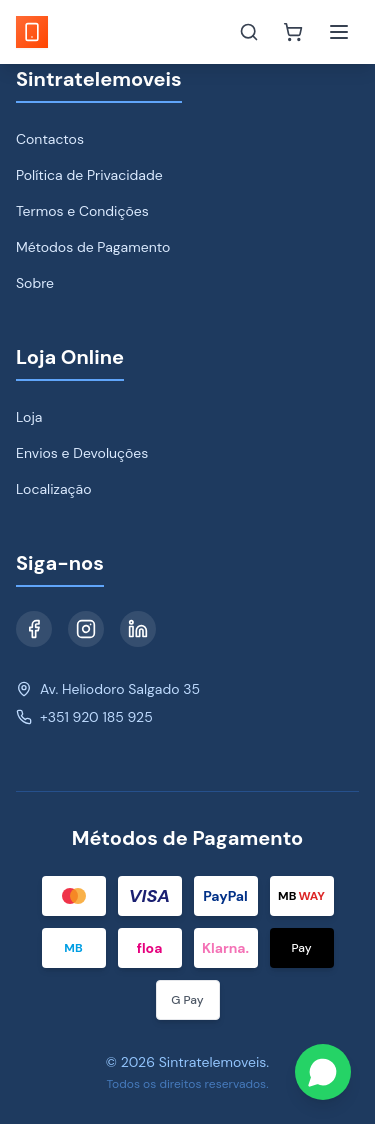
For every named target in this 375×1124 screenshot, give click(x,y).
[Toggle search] (249, 32)
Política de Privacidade (89, 175)
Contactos (50, 139)
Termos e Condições (82, 211)
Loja (29, 417)
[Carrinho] (293, 32)
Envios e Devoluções (82, 453)
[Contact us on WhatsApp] (323, 1072)
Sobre (35, 283)
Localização (53, 489)
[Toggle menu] (339, 32)
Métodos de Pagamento (93, 247)
